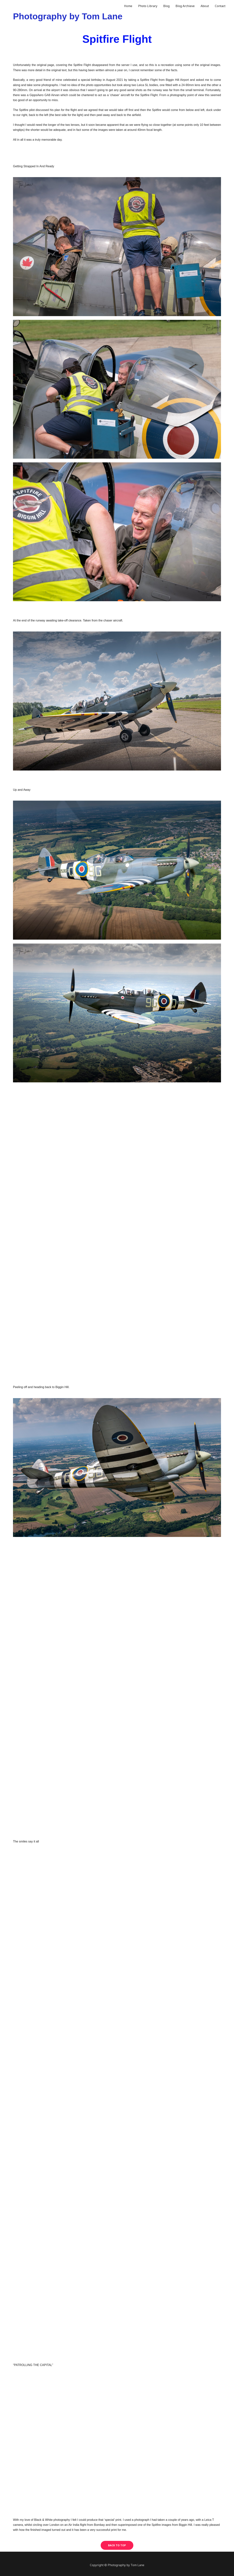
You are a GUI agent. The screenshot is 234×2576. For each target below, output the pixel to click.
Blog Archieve (185, 6)
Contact (220, 6)
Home (128, 6)
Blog (166, 6)
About (205, 6)
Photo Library (147, 6)
